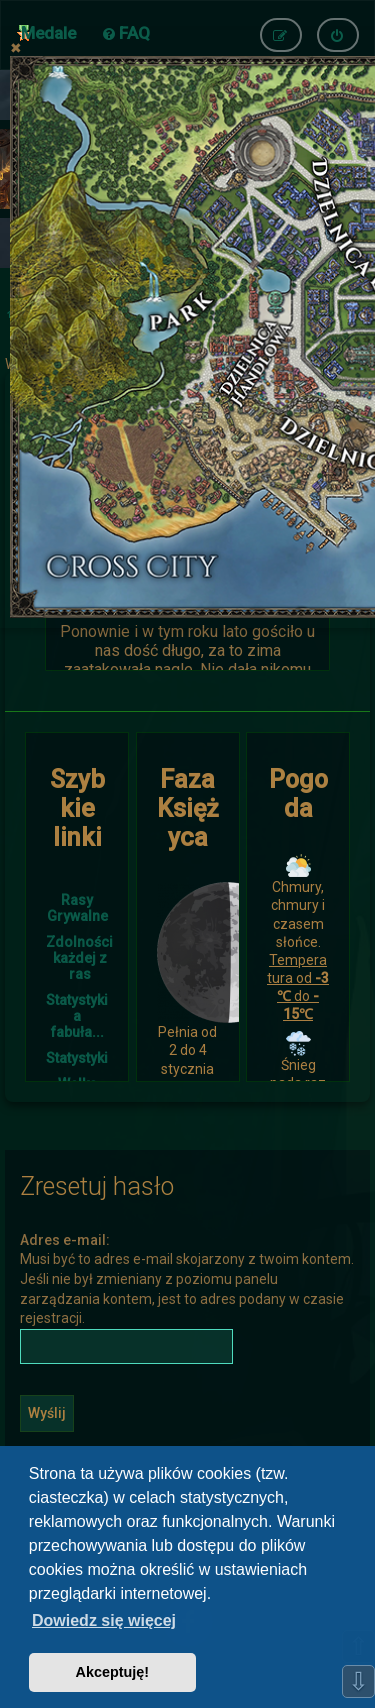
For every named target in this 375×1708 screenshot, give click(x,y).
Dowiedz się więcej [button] (104, 1620)
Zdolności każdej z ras (79, 958)
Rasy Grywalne (77, 908)
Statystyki (77, 1058)
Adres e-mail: (65, 1240)
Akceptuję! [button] (113, 1672)
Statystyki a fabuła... (77, 1016)
